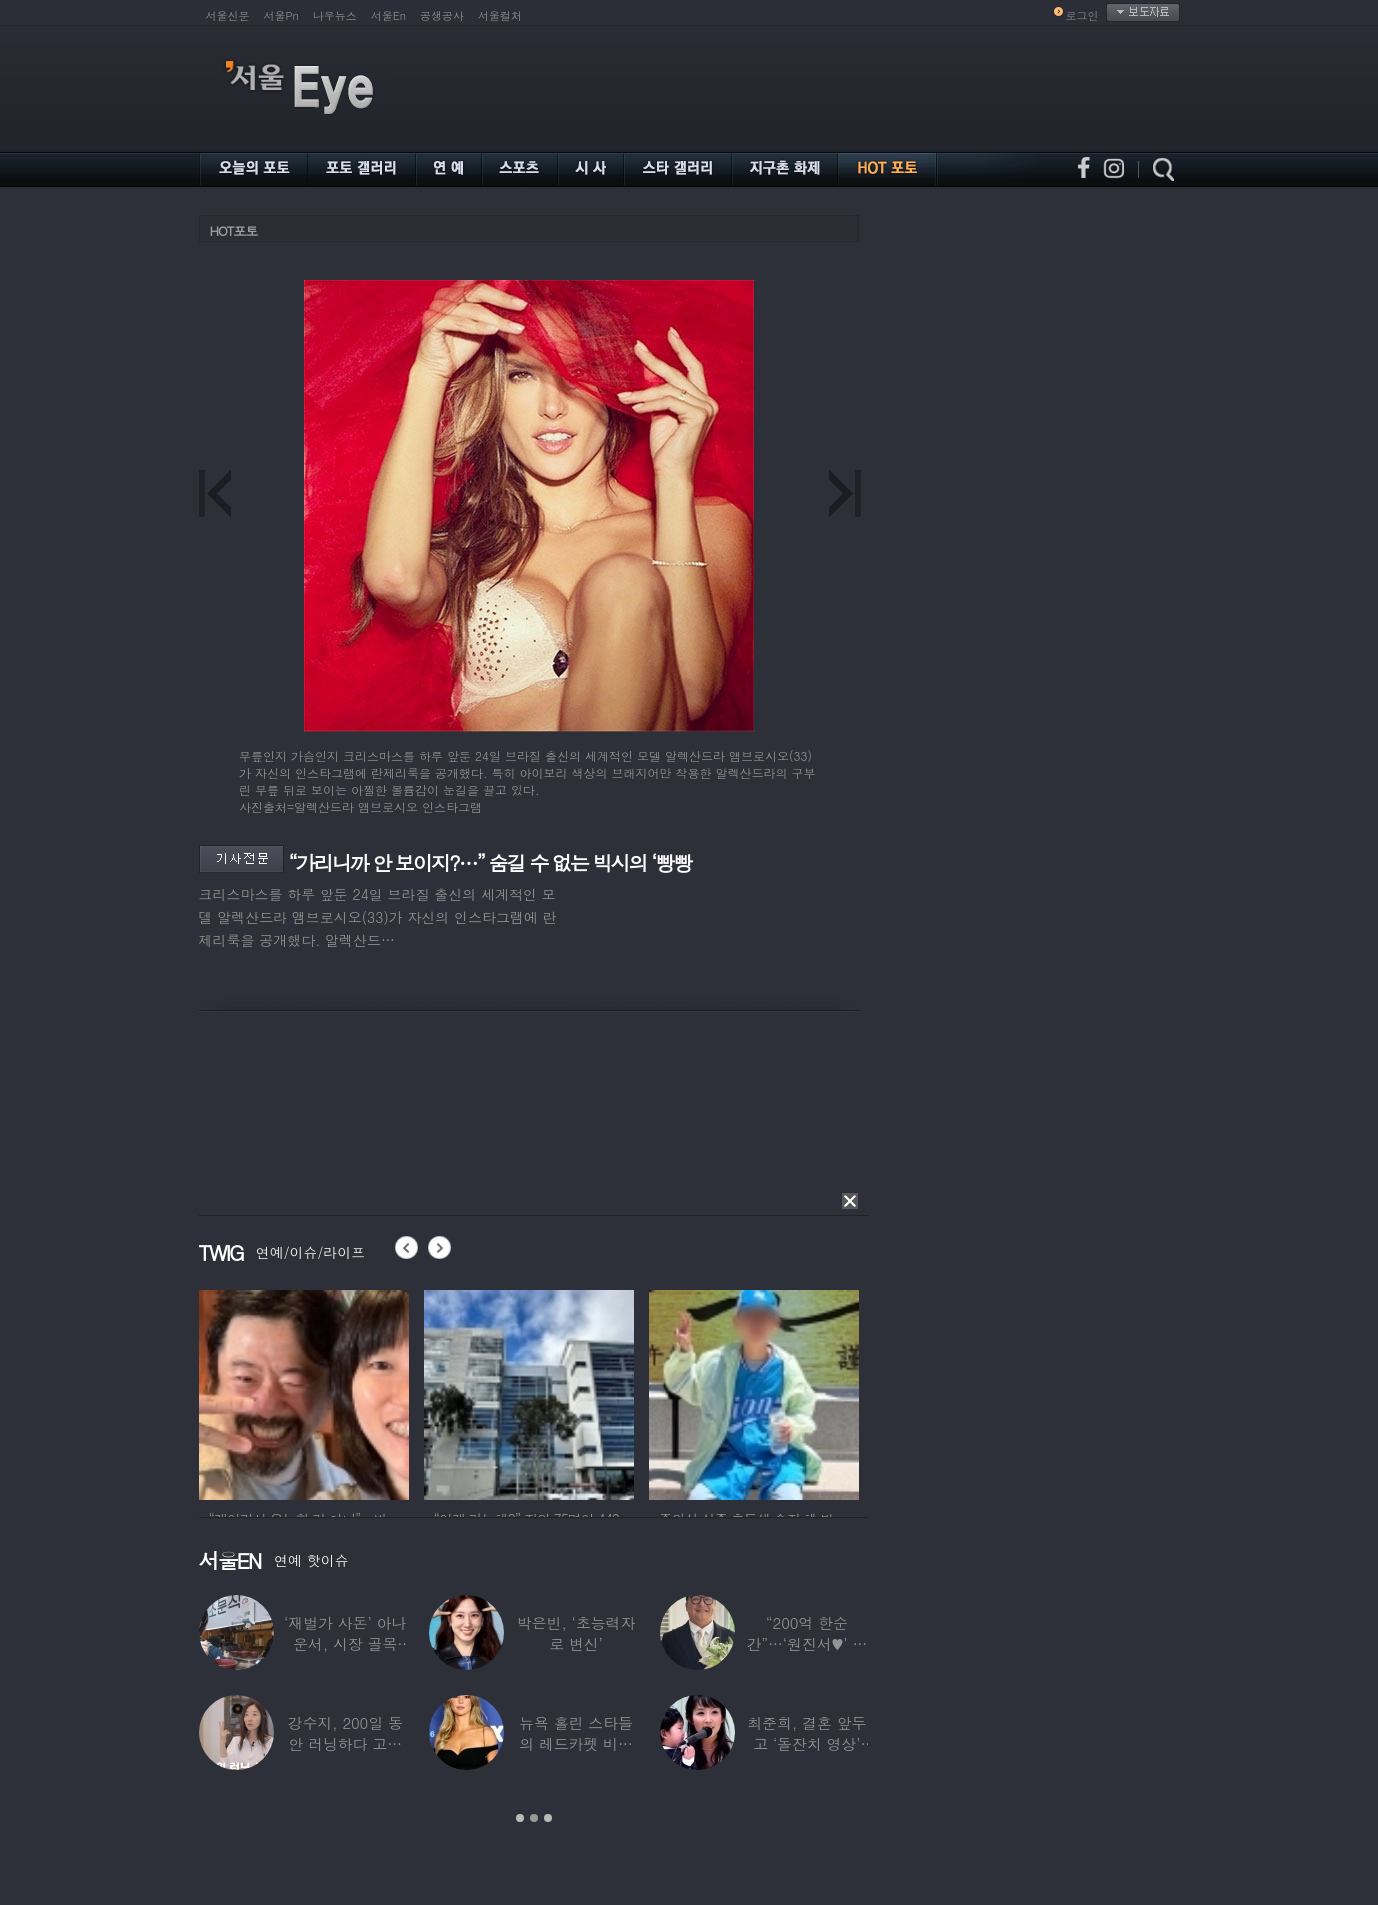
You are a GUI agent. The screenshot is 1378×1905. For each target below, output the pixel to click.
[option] (304, 1392)
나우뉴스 (335, 15)
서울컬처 (500, 15)
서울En (388, 15)
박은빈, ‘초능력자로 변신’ (576, 1633)
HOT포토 (234, 230)
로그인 (1082, 15)
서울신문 (228, 15)
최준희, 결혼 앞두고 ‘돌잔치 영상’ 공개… (806, 1743)
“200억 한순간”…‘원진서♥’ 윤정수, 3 (806, 1643)
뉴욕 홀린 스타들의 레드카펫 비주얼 (576, 1743)
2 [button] (534, 1818)
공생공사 (442, 15)
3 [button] (548, 1818)
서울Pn (281, 15)
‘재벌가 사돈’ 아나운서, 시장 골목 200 (345, 1643)
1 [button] (520, 1818)
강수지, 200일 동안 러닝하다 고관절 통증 (345, 1743)
